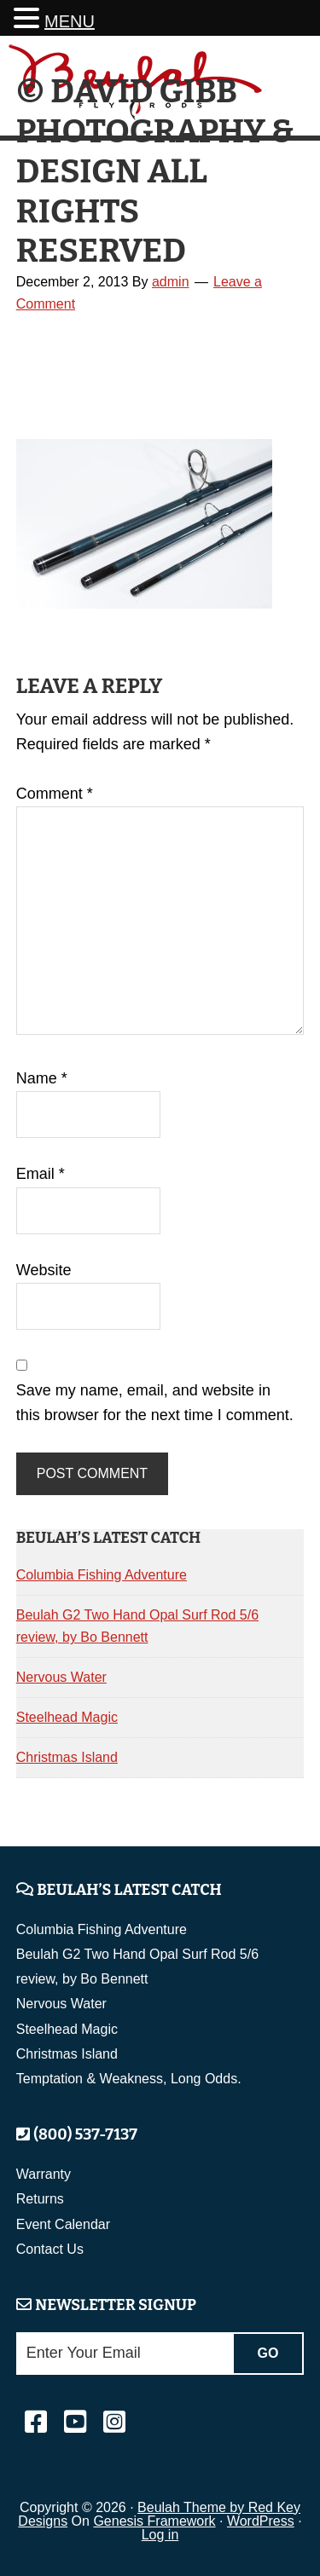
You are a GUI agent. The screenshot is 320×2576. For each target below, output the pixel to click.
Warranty (43, 2174)
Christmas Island (67, 1757)
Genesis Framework (154, 2521)
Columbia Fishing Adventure (101, 1575)
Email (40, 1173)
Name (41, 1078)
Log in (160, 2534)
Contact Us (50, 2249)
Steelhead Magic (67, 1717)
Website (44, 1270)
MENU (69, 21)
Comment (54, 793)
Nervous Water (61, 1677)
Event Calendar (63, 2224)
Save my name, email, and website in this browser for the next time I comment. (155, 1403)
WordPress (260, 2521)
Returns (40, 2199)
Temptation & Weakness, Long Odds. (128, 2078)
